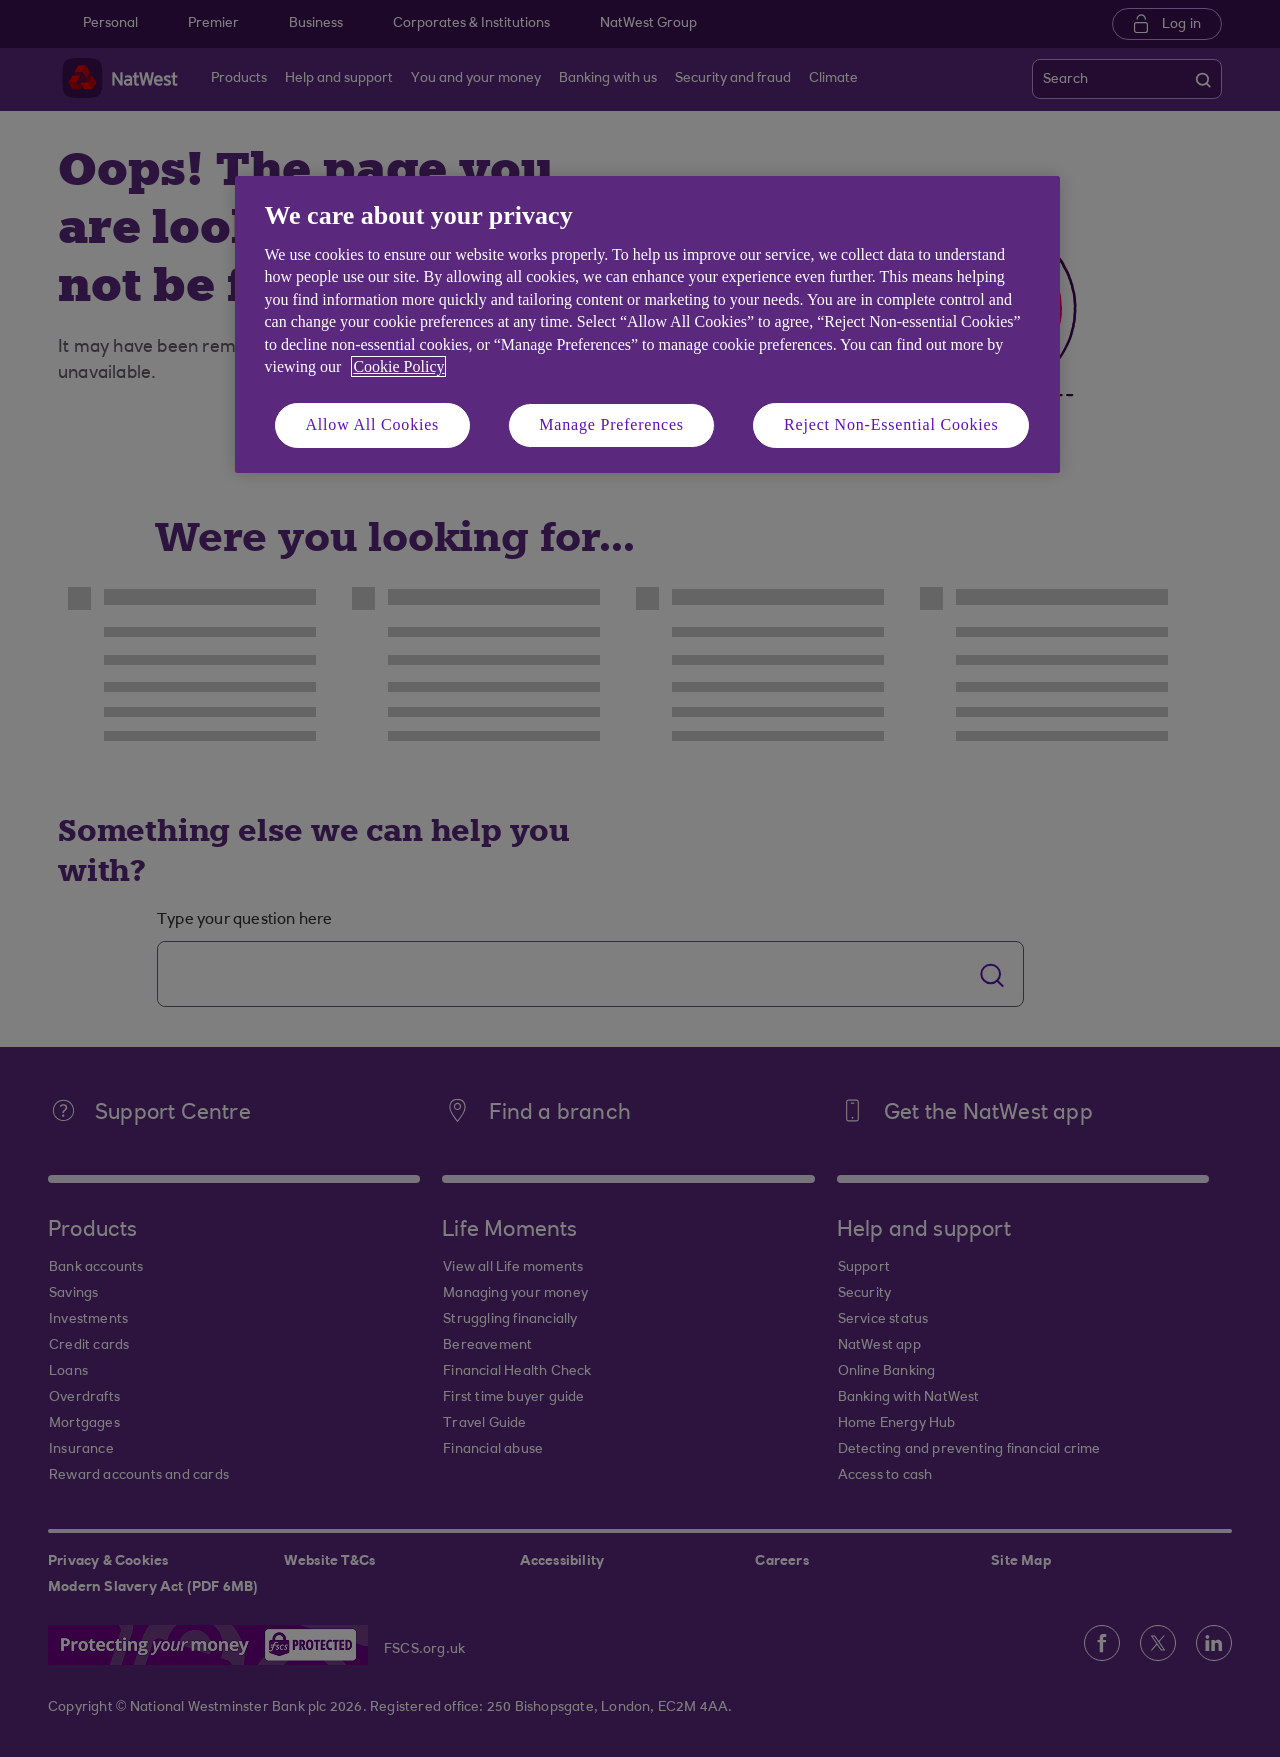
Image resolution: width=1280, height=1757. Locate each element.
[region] (647, 324)
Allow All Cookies (373, 424)
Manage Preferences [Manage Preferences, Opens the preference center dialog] (611, 424)
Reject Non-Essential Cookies (891, 424)
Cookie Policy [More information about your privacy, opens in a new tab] (398, 366)
